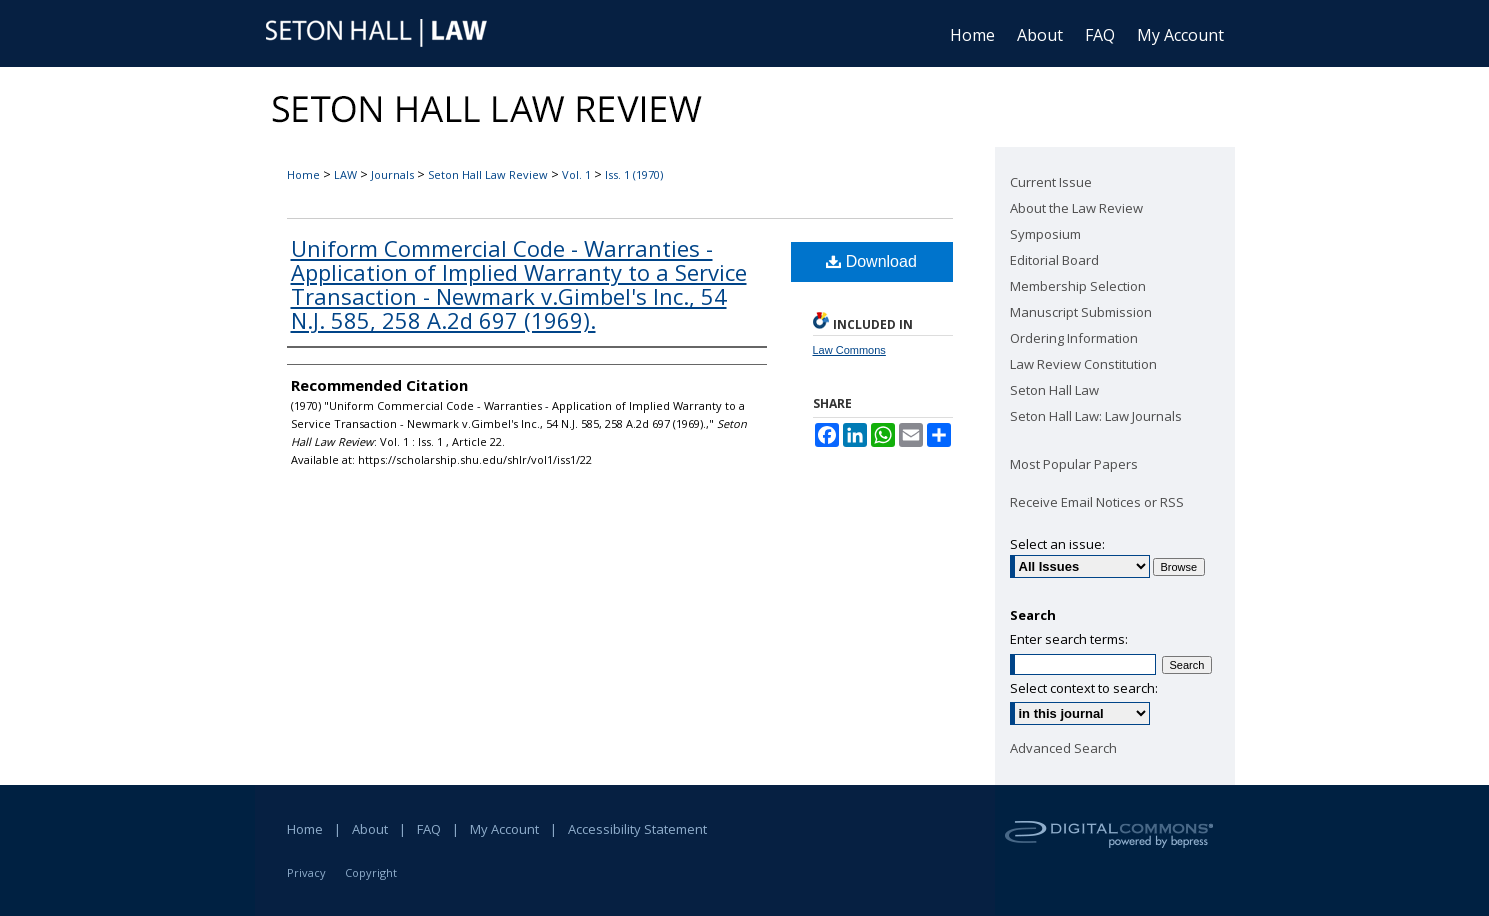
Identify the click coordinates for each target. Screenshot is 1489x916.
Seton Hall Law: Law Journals (1096, 416)
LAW (345, 174)
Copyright (371, 872)
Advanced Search (1063, 748)
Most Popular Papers (1074, 464)
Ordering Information (1074, 338)
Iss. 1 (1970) (634, 174)
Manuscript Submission (1081, 312)
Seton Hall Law (1054, 390)
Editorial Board (1054, 260)
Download (871, 261)
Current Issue (1051, 182)
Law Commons (849, 350)
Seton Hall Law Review (488, 174)
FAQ (429, 829)
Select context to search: (1084, 688)
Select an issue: (1057, 544)
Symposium (1045, 234)
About (370, 829)
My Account (504, 829)
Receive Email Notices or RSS (1097, 502)
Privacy (306, 872)
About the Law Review (1076, 208)
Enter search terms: (1069, 639)
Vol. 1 (576, 174)
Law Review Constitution (1083, 364)
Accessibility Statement (637, 829)
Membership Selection (1078, 286)
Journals (392, 174)
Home (303, 174)
